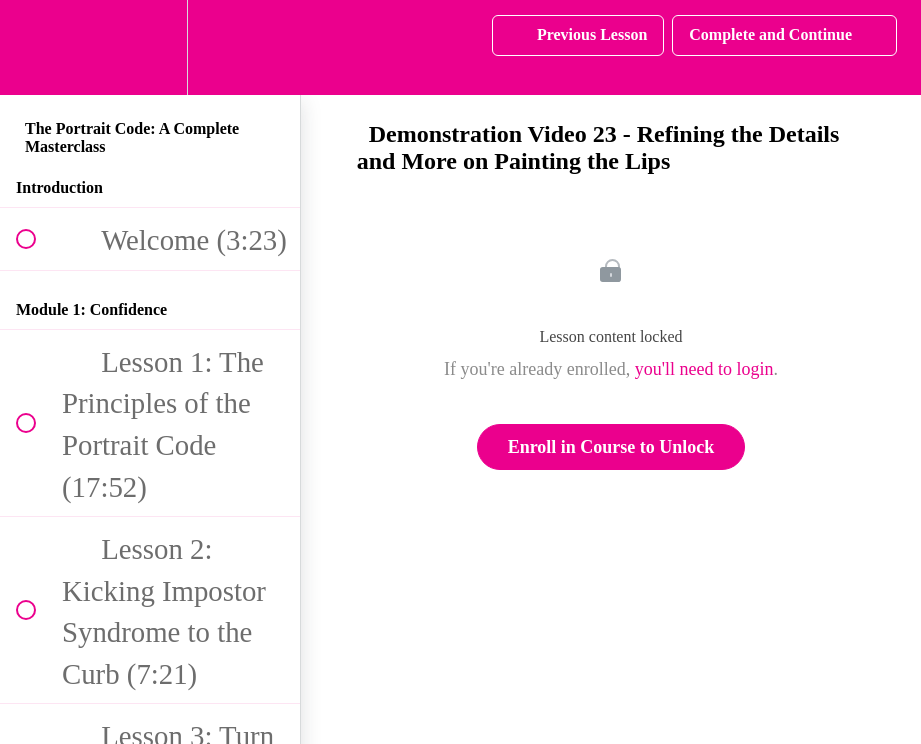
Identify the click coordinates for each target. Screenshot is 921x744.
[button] (37, 47)
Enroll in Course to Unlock (611, 447)
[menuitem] (150, 47)
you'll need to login (704, 369)
